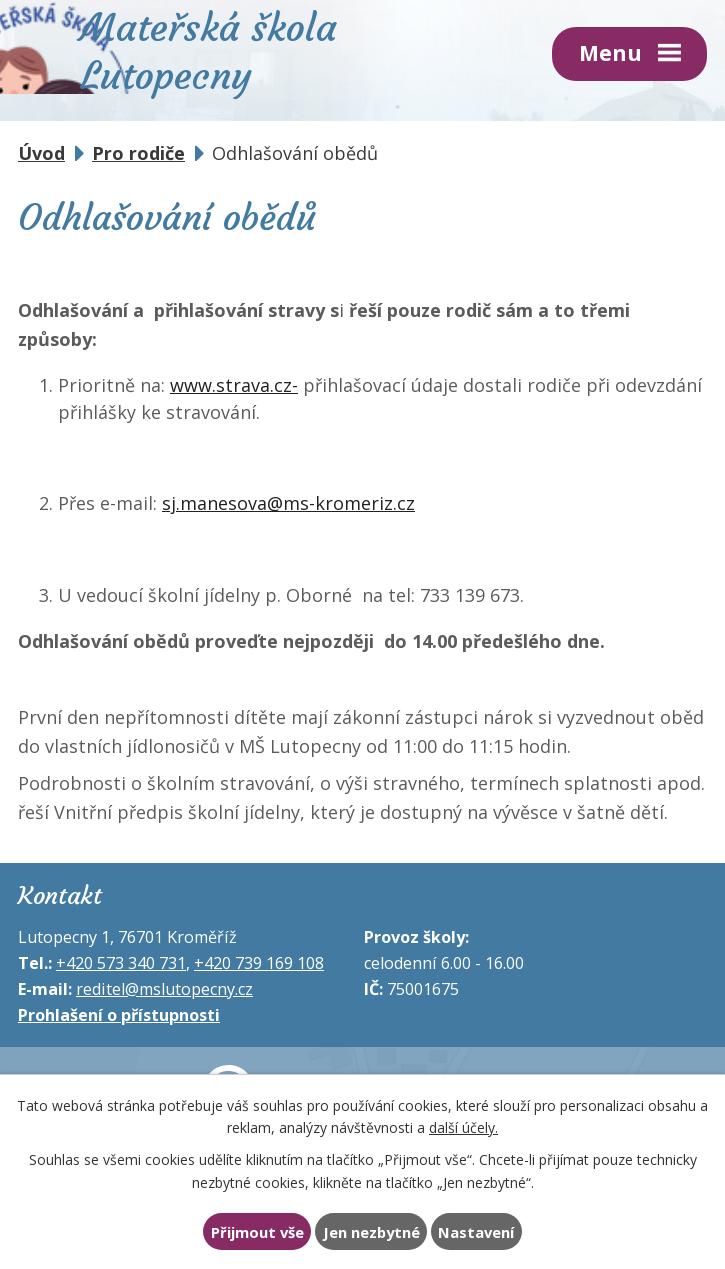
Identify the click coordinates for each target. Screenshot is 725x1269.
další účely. (463, 1127)
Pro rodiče (138, 153)
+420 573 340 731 (121, 963)
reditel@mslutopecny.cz (164, 989)
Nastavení (476, 1232)
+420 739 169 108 (259, 963)
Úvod (41, 153)
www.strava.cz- (234, 385)
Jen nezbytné (371, 1232)
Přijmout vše (257, 1232)
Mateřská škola (208, 49)
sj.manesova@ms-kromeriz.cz (288, 503)
